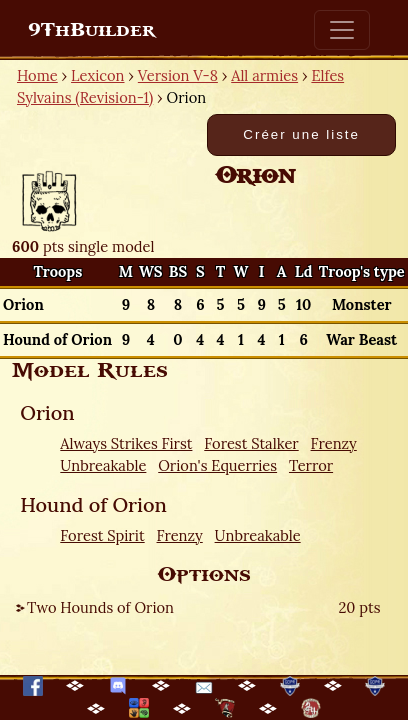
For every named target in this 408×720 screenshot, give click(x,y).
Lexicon (97, 75)
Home (37, 75)
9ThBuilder (91, 30)
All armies (264, 75)
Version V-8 (178, 75)
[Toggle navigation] (342, 30)
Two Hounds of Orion (100, 607)
